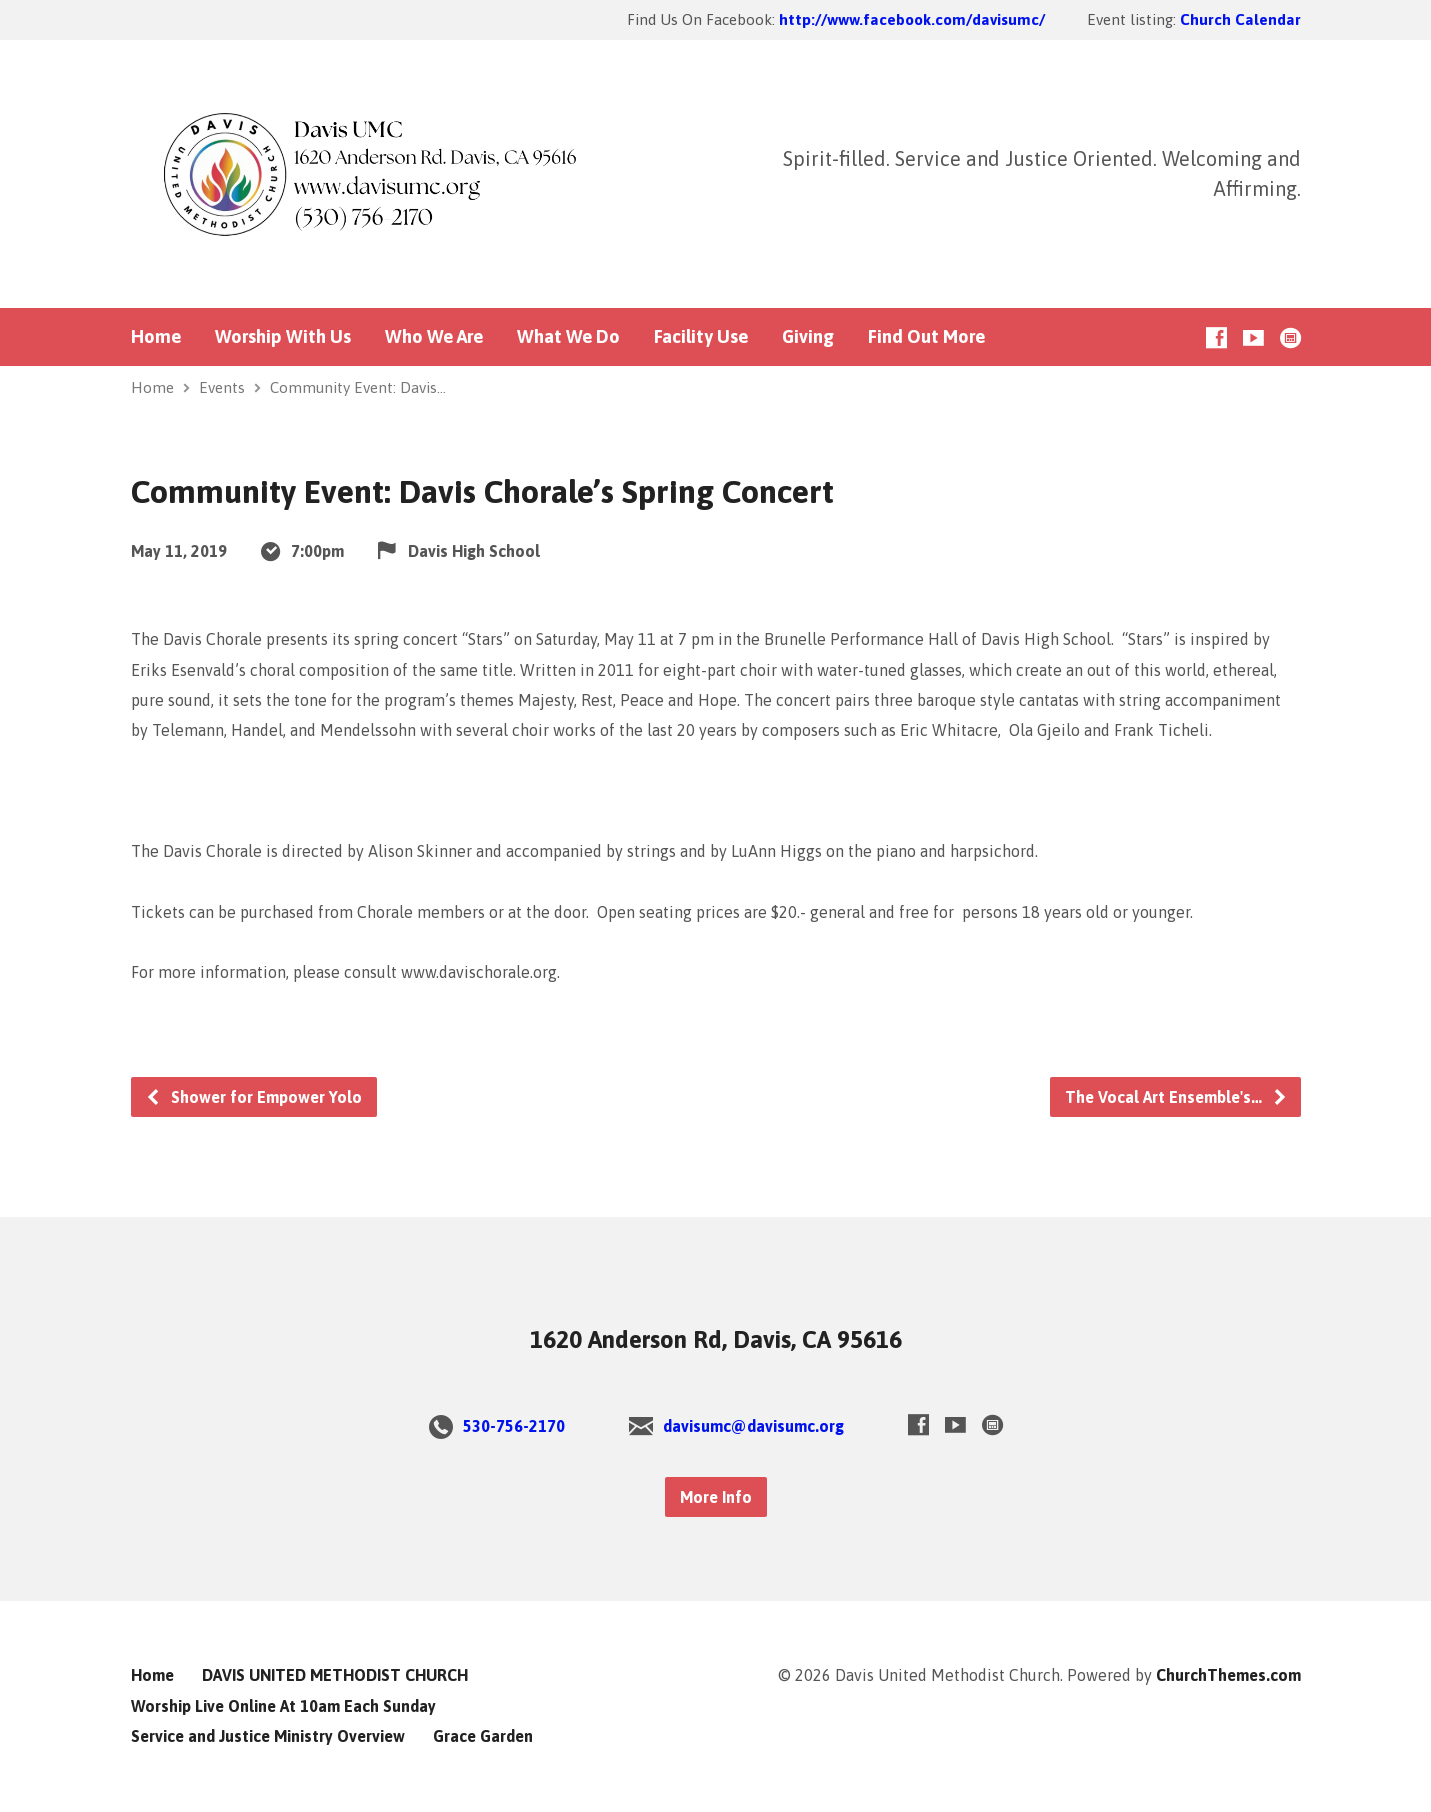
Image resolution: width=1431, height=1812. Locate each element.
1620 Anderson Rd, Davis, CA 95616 (716, 1339)
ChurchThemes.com (1228, 1675)
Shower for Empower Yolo (253, 1097)
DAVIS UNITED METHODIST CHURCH (335, 1675)
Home (156, 337)
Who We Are (434, 337)
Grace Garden (483, 1736)
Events (222, 387)
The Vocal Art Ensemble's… (1176, 1097)
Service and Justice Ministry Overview (268, 1736)
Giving (808, 337)
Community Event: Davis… (358, 387)
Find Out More (926, 337)
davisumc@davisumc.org (753, 1426)
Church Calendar (1240, 19)
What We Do (568, 337)
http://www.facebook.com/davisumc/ (912, 19)
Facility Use (701, 337)
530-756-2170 (514, 1426)
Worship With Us (283, 337)
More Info (716, 1497)
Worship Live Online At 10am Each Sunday (283, 1706)
